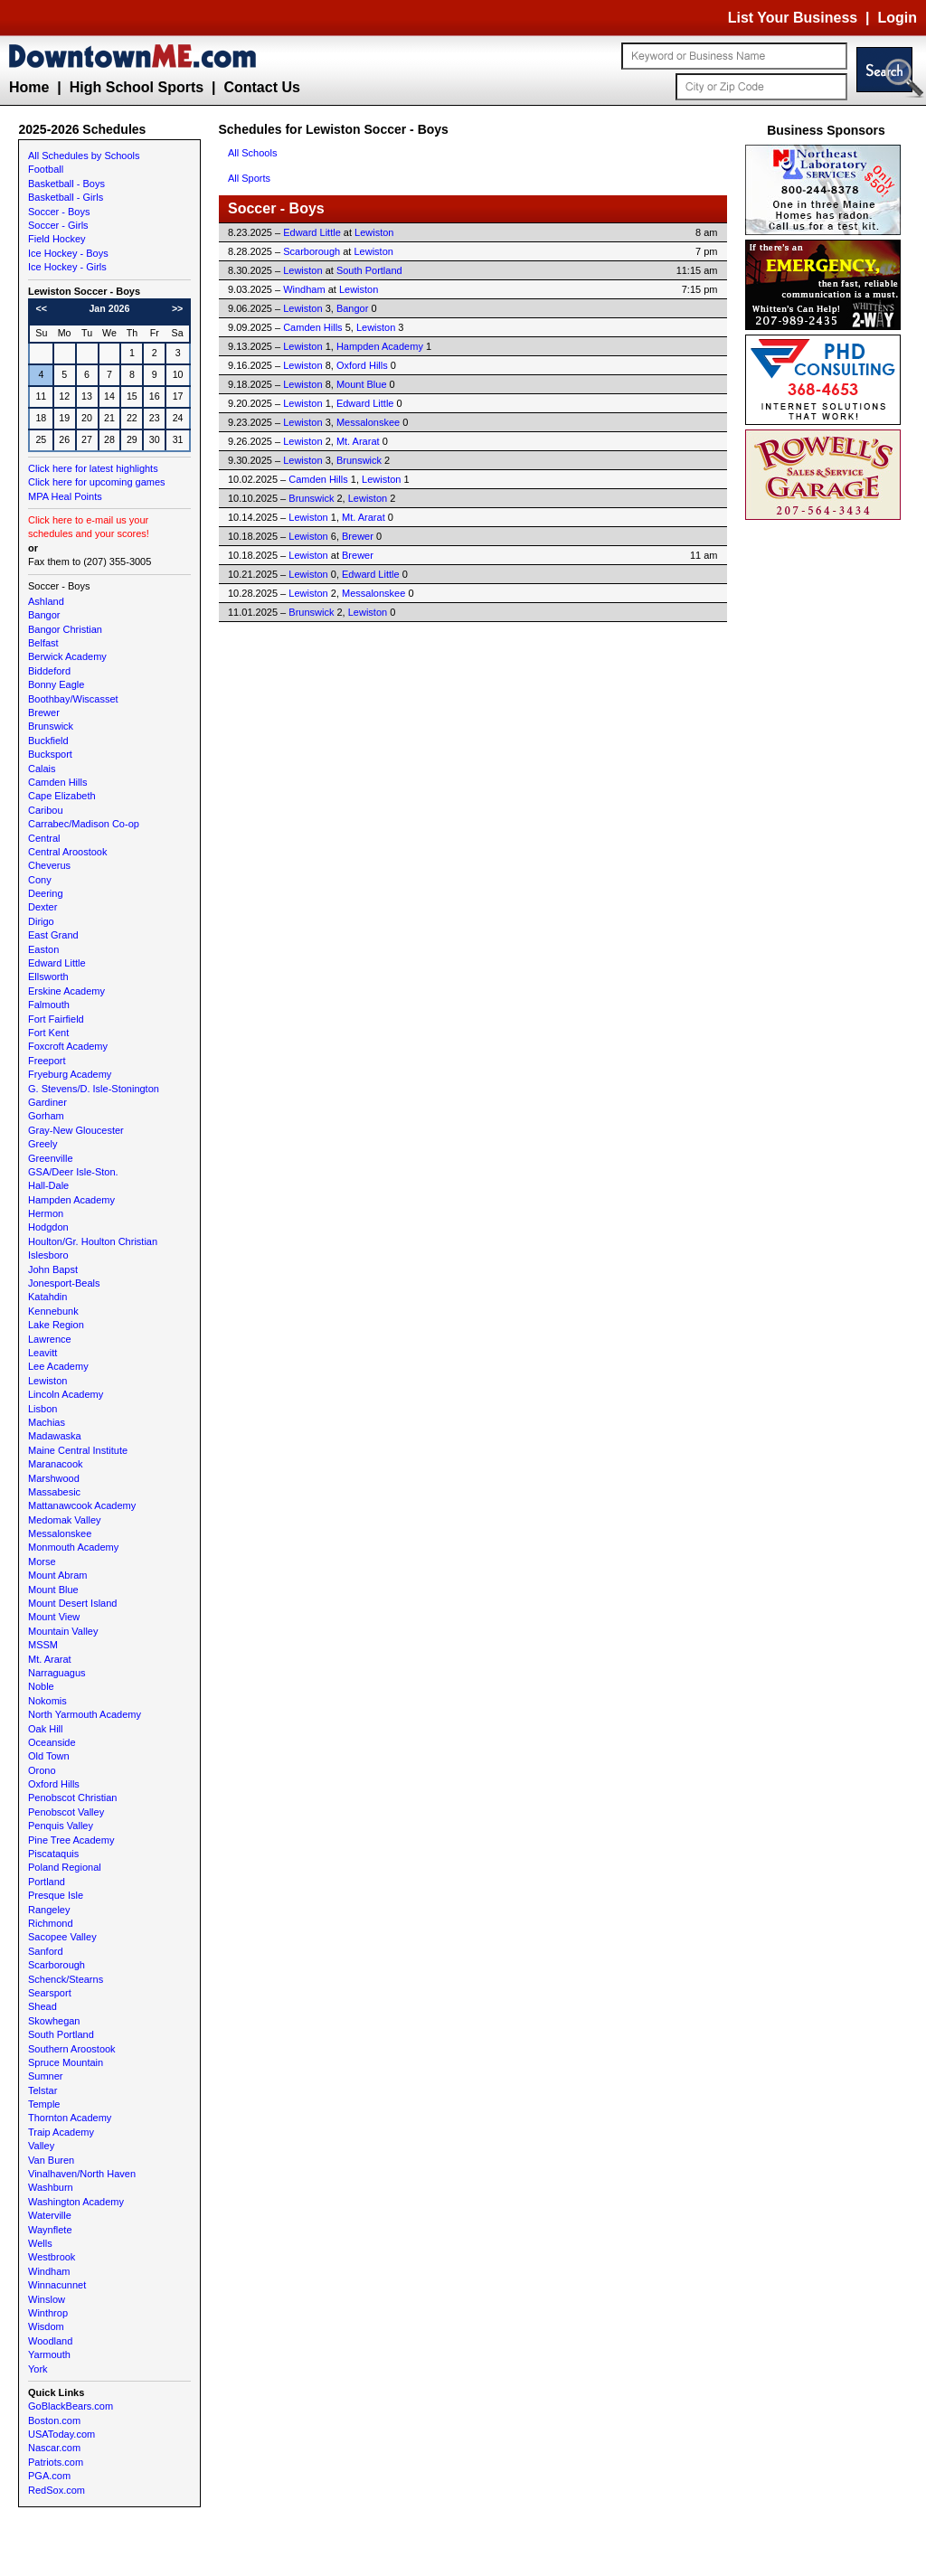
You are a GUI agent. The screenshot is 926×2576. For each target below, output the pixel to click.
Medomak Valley (64, 1519)
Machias (46, 1422)
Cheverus (49, 865)
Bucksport (50, 754)
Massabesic (54, 1491)
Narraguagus (57, 1672)
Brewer (44, 712)
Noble (41, 1686)
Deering (45, 893)
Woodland (50, 2340)
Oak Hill (45, 1728)
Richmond (50, 1923)
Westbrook (51, 2256)
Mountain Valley (63, 1631)
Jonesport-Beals (64, 1283)
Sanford (45, 1951)
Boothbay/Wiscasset (73, 699)
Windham (49, 2271)
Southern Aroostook (72, 2048)
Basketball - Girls (65, 197)
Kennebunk (53, 1311)
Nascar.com (54, 2447)
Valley (41, 2145)
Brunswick (50, 726)
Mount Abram (57, 1575)
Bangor (44, 614)
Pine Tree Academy (71, 1840)
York (38, 2369)
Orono (42, 1770)
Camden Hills (57, 782)
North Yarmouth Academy (84, 1714)
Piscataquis (53, 1853)
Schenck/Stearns (65, 1979)
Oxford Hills (54, 1784)
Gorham (46, 1115)
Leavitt (42, 1352)
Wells (40, 2243)
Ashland (46, 601)
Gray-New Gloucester (76, 1130)
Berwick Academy (67, 656)
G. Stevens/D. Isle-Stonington (93, 1088)
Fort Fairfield (56, 1019)
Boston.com (54, 2420)
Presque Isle (55, 1895)
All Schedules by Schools (84, 155)
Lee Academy (58, 1366)
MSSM (43, 1644)
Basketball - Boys (66, 183)
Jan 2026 (109, 308)
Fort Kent (48, 1032)
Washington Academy (76, 2201)
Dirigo (41, 921)
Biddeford (49, 670)
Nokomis (47, 1700)
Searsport (49, 1992)
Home (29, 87)
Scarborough (56, 1964)
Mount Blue (53, 1589)
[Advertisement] (826, 795)
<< (41, 308)
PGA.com (49, 2475)
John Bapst (53, 1269)
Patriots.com (55, 2462)
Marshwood (54, 1478)
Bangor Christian (65, 629)
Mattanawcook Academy (82, 1505)
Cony (40, 879)
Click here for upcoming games (96, 482)
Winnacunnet (57, 2284)
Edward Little (57, 963)
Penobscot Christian (72, 1797)
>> (177, 308)
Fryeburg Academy (69, 1074)
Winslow (46, 2299)
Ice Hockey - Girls (67, 266)
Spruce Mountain (65, 2062)
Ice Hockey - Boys (68, 253)
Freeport (47, 1060)
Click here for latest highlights (93, 468)
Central (44, 838)
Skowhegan (54, 2020)
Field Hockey (57, 238)
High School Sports (136, 87)
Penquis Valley (60, 1825)
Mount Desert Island (72, 1603)
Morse (42, 1561)
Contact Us (261, 87)
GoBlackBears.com (70, 2406)
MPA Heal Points (65, 496)
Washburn (50, 2187)
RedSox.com (56, 2490)
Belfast (43, 642)
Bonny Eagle (56, 684)
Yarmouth (49, 2354)
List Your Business (792, 17)
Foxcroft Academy (68, 1046)
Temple (44, 2104)
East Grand (53, 934)
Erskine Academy (66, 991)
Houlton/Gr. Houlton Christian (92, 1241)
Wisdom (46, 2326)
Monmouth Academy (73, 1547)
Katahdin (47, 1296)
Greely (42, 1143)
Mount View (54, 1616)
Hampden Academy (71, 1199)
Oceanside (52, 1742)
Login (897, 17)
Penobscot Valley (66, 1812)
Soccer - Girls (58, 225)
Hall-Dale (48, 1185)
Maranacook (55, 1463)
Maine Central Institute (78, 1450)
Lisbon (42, 1408)
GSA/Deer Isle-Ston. (73, 1171)
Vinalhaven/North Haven (82, 2173)
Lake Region (56, 1324)
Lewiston (47, 1380)
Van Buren (51, 2160)
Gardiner (47, 1102)
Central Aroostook (67, 851)
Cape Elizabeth (62, 795)
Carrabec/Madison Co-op (83, 823)
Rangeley (49, 1909)
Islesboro (48, 1255)
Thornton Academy (69, 2117)
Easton (43, 949)
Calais (42, 768)
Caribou (45, 810)
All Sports (249, 178)
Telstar (42, 2090)
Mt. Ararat (49, 1659)
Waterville (49, 2215)
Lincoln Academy (65, 1394)
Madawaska (54, 1435)
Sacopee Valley (62, 1936)
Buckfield (48, 740)
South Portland (61, 2034)
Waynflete (50, 2229)
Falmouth (49, 1004)
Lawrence (49, 1339)
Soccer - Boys (59, 211)
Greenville (50, 1158)
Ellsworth (48, 976)
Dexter (42, 906)
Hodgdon (48, 1227)
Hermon (45, 1213)
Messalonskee (59, 1533)
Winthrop (48, 2312)
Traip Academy (61, 2132)
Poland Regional (64, 1867)
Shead (42, 2006)
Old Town (49, 1755)
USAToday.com (61, 2434)
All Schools (252, 152)
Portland (46, 1881)
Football (45, 169)
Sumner (45, 2076)
